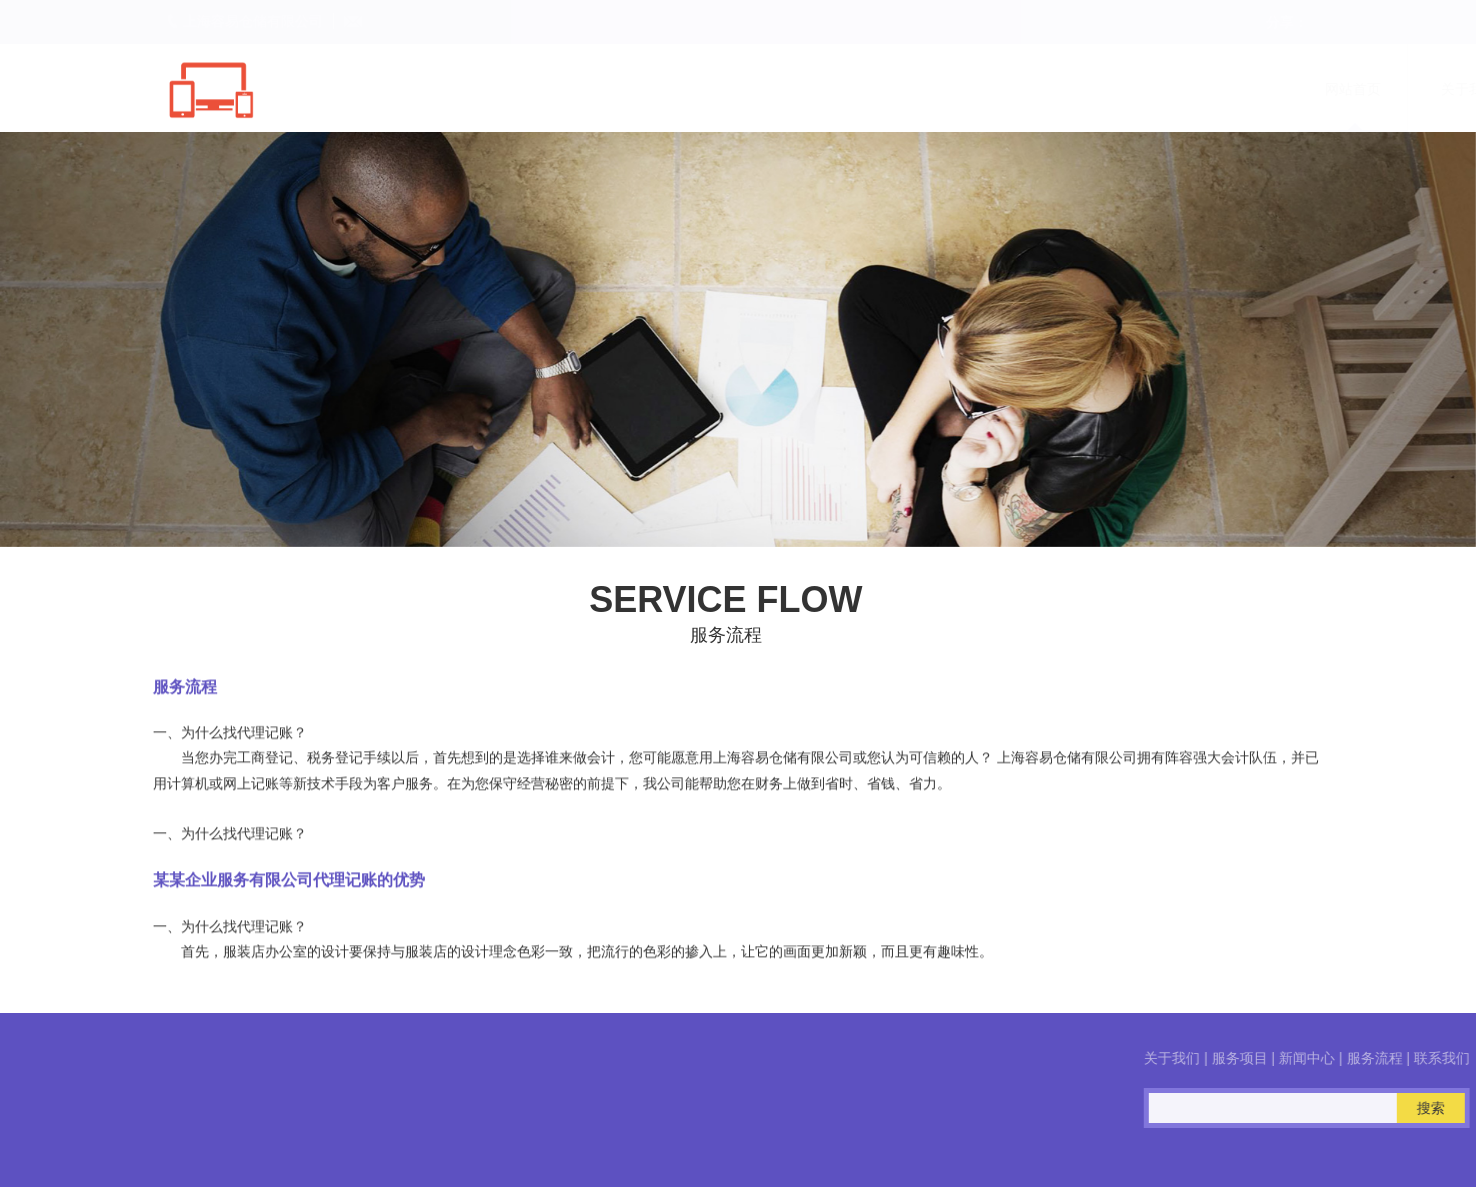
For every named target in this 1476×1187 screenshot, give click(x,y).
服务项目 (934, 89)
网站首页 (702, 89)
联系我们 (1282, 89)
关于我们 (818, 89)
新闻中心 (1050, 89)
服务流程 (1166, 89)
